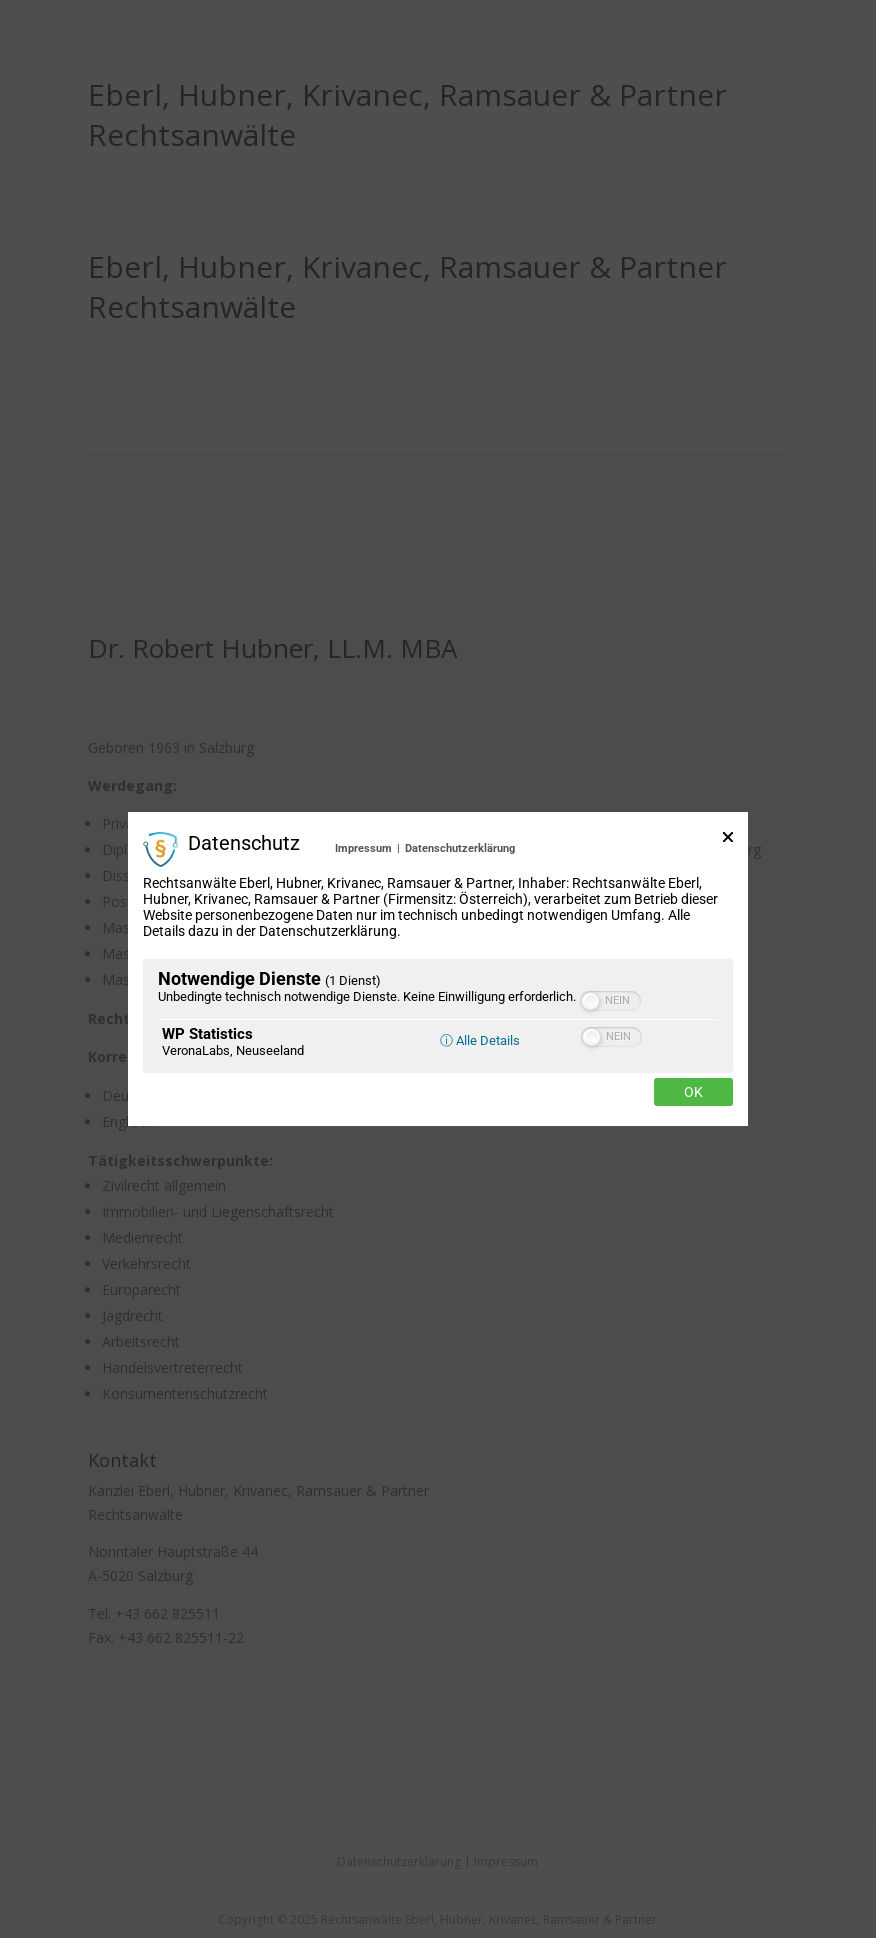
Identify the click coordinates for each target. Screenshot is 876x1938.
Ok (693, 1092)
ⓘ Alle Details (480, 1040)
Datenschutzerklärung (460, 848)
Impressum (363, 848)
